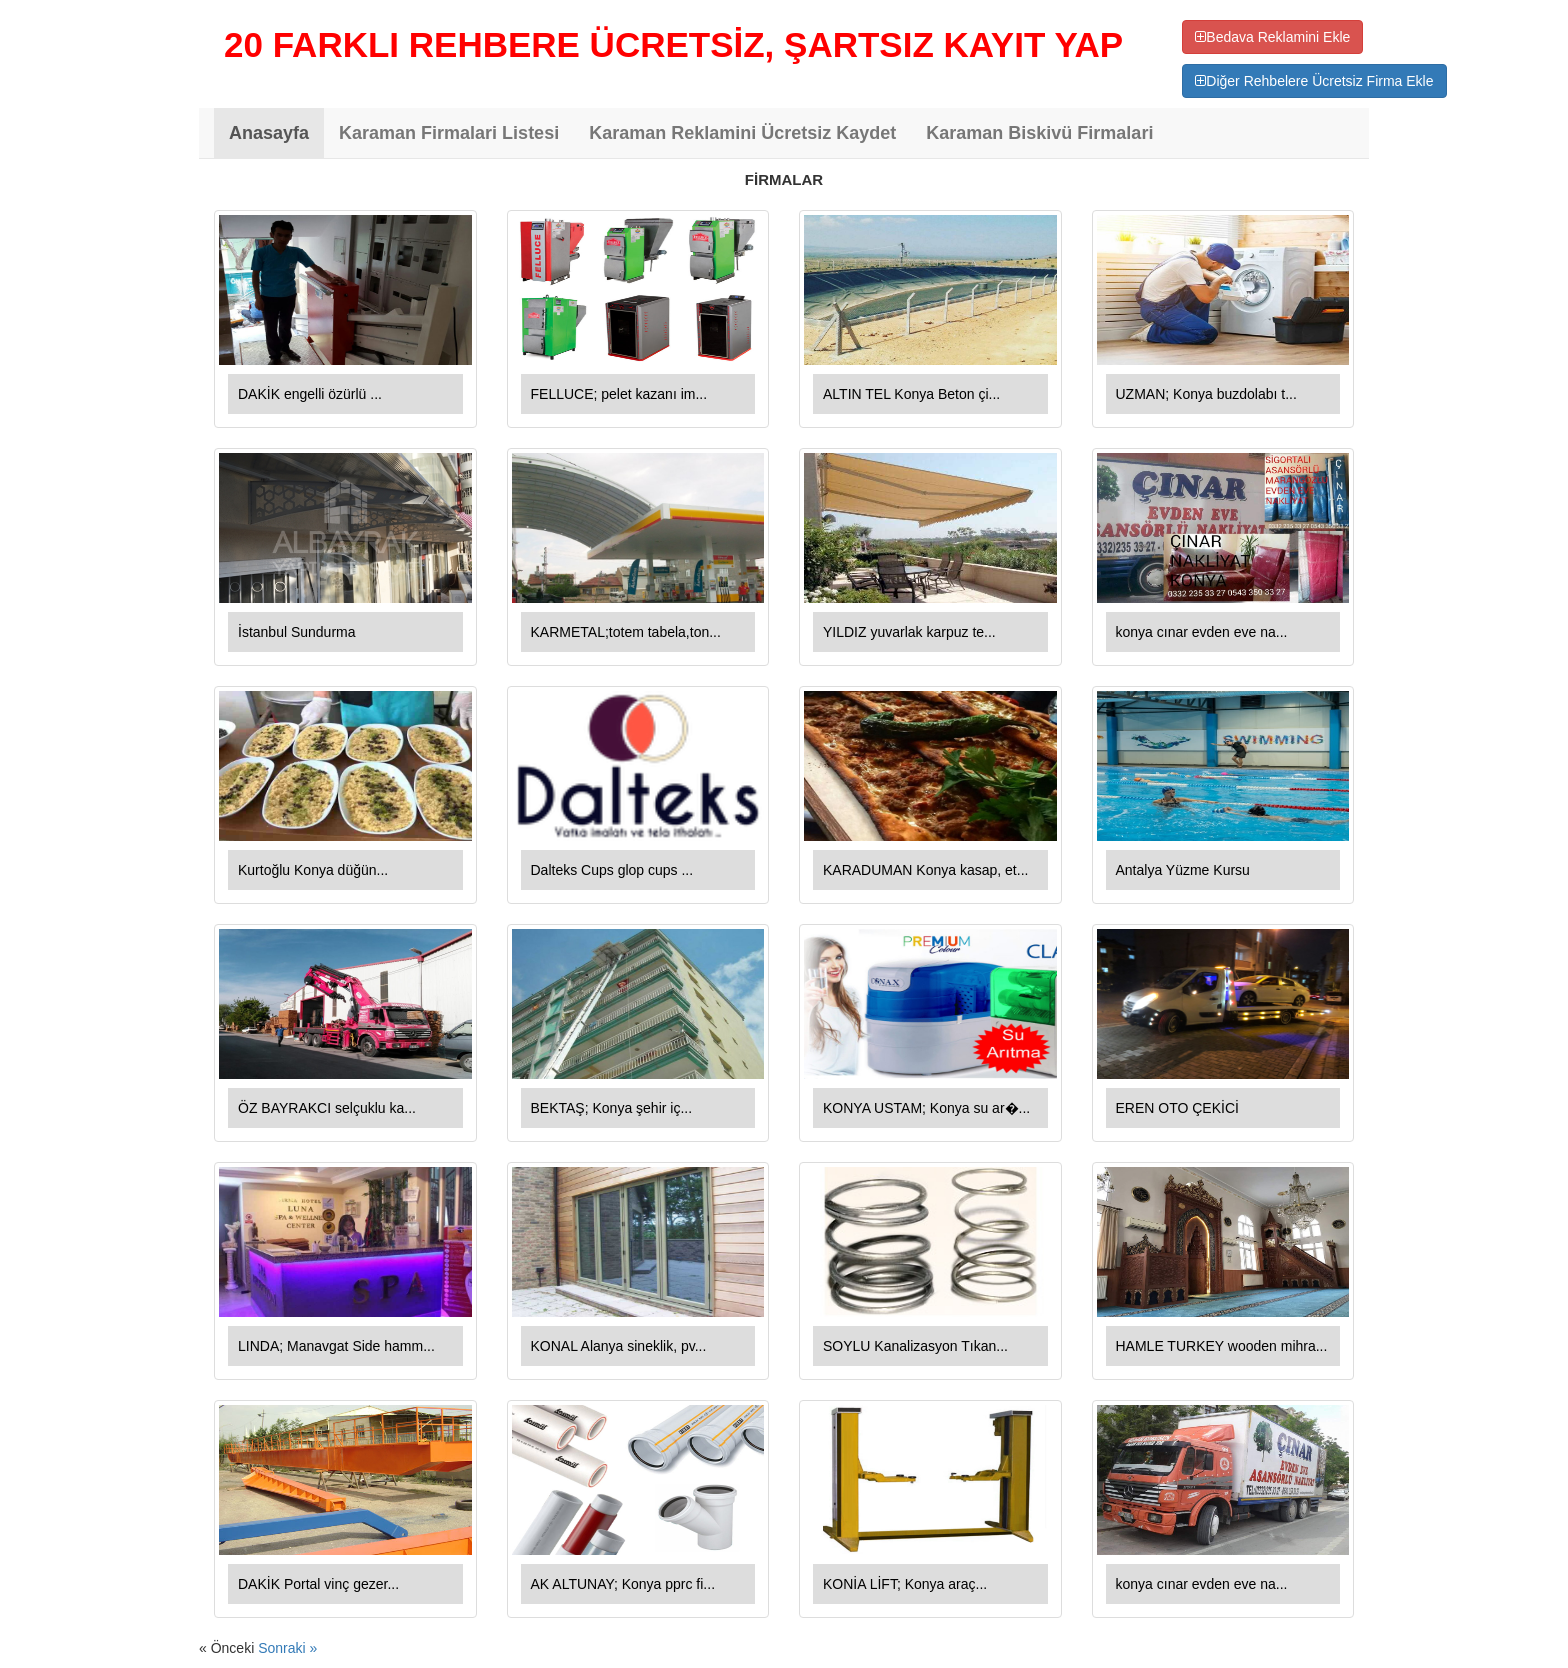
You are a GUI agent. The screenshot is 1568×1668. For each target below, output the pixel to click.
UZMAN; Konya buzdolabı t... (1206, 394)
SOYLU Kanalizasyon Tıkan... (915, 1346)
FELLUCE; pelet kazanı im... (619, 394)
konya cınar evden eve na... (1202, 632)
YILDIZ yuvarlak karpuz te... (909, 632)
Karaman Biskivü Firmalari (1039, 133)
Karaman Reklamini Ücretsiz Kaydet (742, 133)
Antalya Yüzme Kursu (1183, 870)
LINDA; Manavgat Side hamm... (336, 1346)
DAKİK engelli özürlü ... (310, 394)
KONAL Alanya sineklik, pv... (619, 1346)
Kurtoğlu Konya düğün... (313, 870)
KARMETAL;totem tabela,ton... (626, 632)
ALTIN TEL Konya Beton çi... (911, 394)
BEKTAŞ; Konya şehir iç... (612, 1108)
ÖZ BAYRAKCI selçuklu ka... (327, 1108)
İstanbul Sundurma (297, 632)
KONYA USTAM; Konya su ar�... (926, 1108)
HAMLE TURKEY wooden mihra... (1222, 1346)
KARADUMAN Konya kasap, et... (925, 870)
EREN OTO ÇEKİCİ (1177, 1108)
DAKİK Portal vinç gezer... (318, 1584)
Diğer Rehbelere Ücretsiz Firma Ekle (1314, 81)
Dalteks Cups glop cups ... (612, 870)
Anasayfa (269, 133)
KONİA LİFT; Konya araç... (905, 1584)
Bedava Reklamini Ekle (1272, 37)
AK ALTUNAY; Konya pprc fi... (623, 1584)
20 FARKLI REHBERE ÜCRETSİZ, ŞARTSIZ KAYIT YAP (673, 44)
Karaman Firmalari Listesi (449, 133)
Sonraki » (287, 1648)
